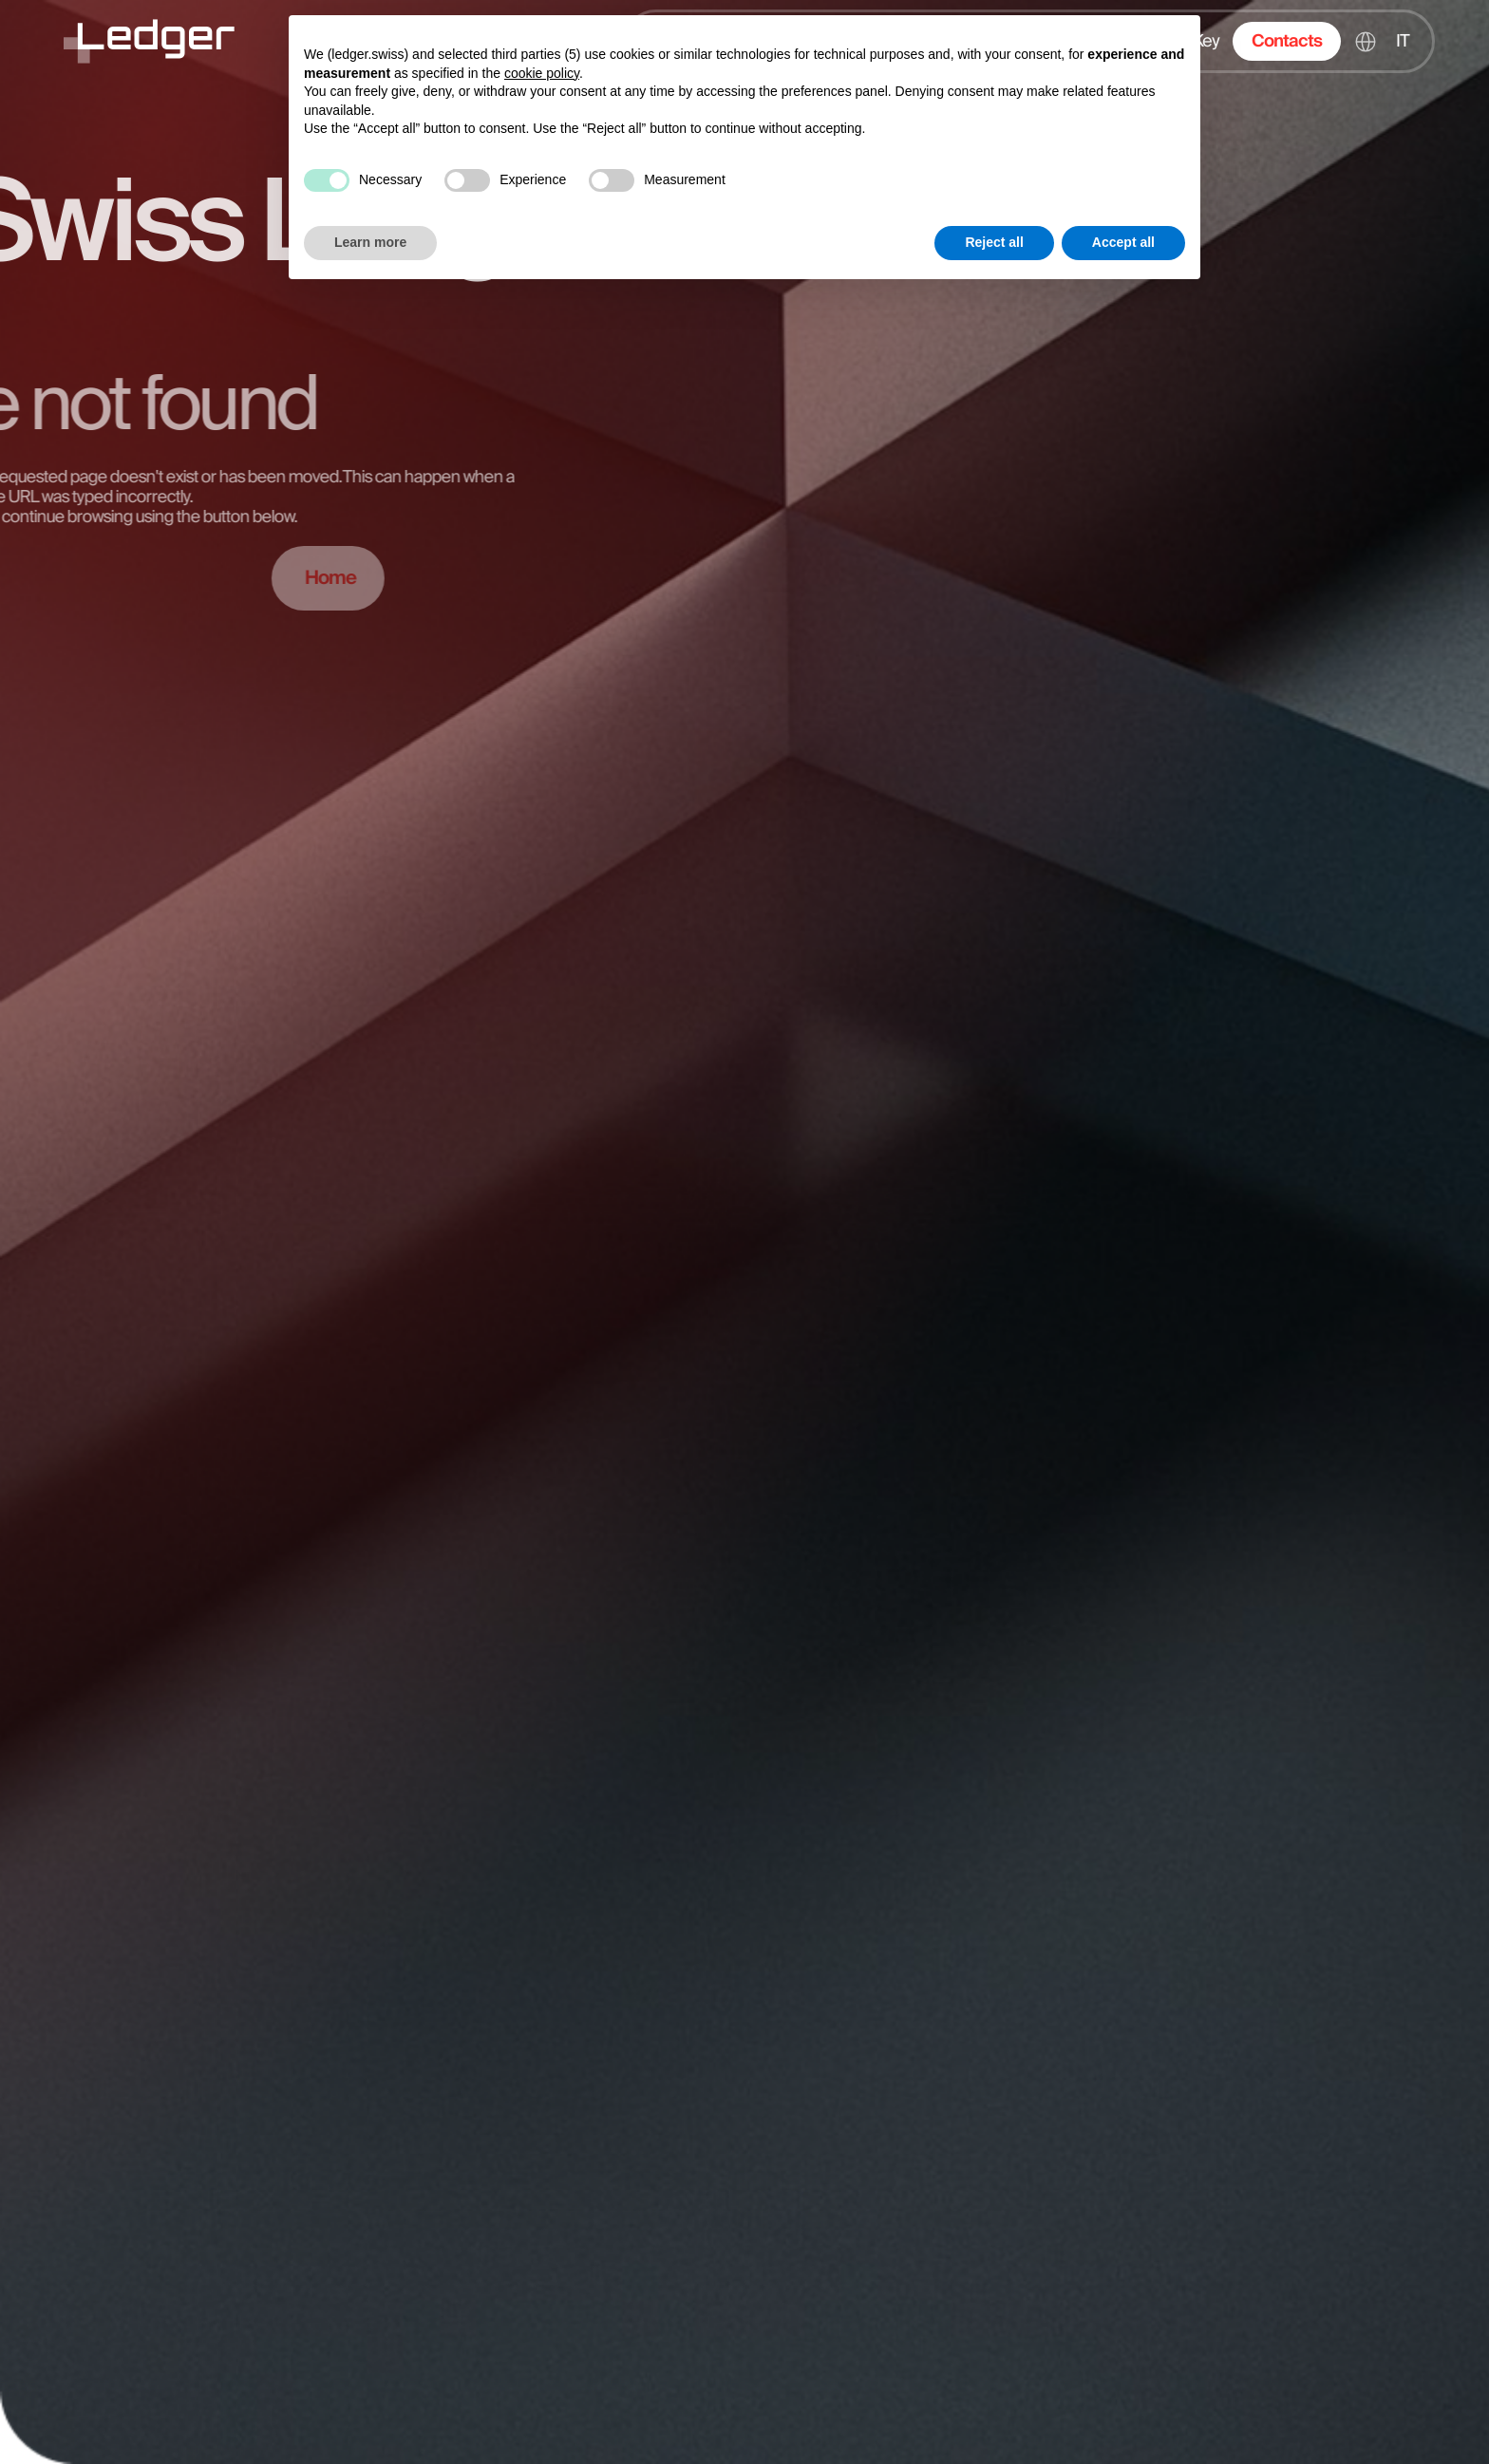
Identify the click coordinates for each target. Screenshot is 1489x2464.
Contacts (1287, 41)
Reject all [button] (994, 242)
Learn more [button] (370, 242)
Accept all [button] (1123, 242)
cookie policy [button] (541, 73)
